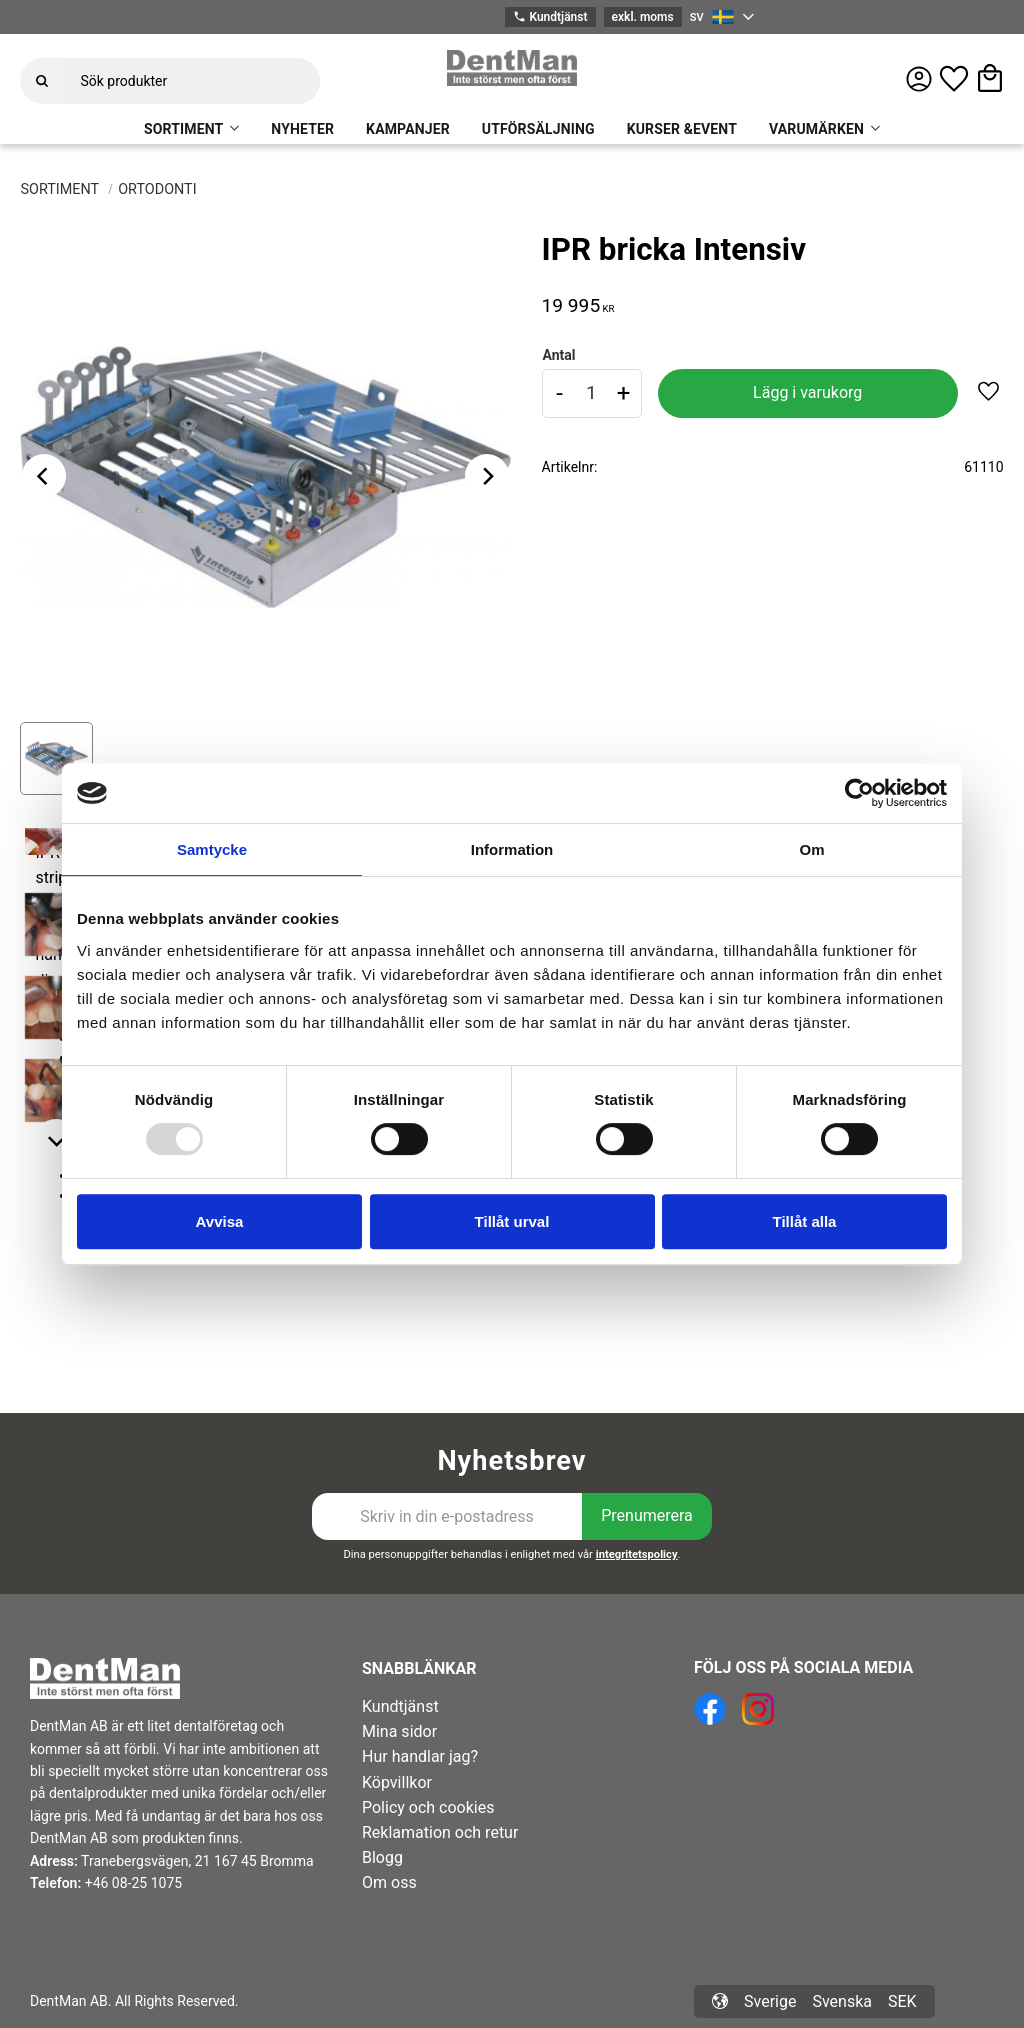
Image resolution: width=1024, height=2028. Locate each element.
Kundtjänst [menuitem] (400, 1706)
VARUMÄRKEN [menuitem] (816, 129)
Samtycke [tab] (212, 849)
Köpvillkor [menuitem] (397, 1782)
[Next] (487, 476)
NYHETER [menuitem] (302, 129)
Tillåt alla (805, 1221)
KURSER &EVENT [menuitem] (682, 129)
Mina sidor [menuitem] (399, 1731)
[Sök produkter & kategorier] (192, 81)
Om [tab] (811, 849)
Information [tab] (512, 849)
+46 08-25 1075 (133, 1883)
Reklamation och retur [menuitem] (440, 1832)
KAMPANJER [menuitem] (408, 129)
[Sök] (42, 81)
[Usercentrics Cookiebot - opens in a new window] (859, 793)
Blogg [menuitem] (382, 1857)
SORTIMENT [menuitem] (183, 129)
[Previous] (44, 476)
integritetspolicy (637, 1554)
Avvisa (220, 1221)
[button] (954, 79)
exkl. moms (643, 17)
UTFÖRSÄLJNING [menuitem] (538, 129)
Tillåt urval (512, 1221)
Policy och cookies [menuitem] (428, 1807)
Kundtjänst (550, 17)
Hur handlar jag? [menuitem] (420, 1756)
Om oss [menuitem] (389, 1882)
